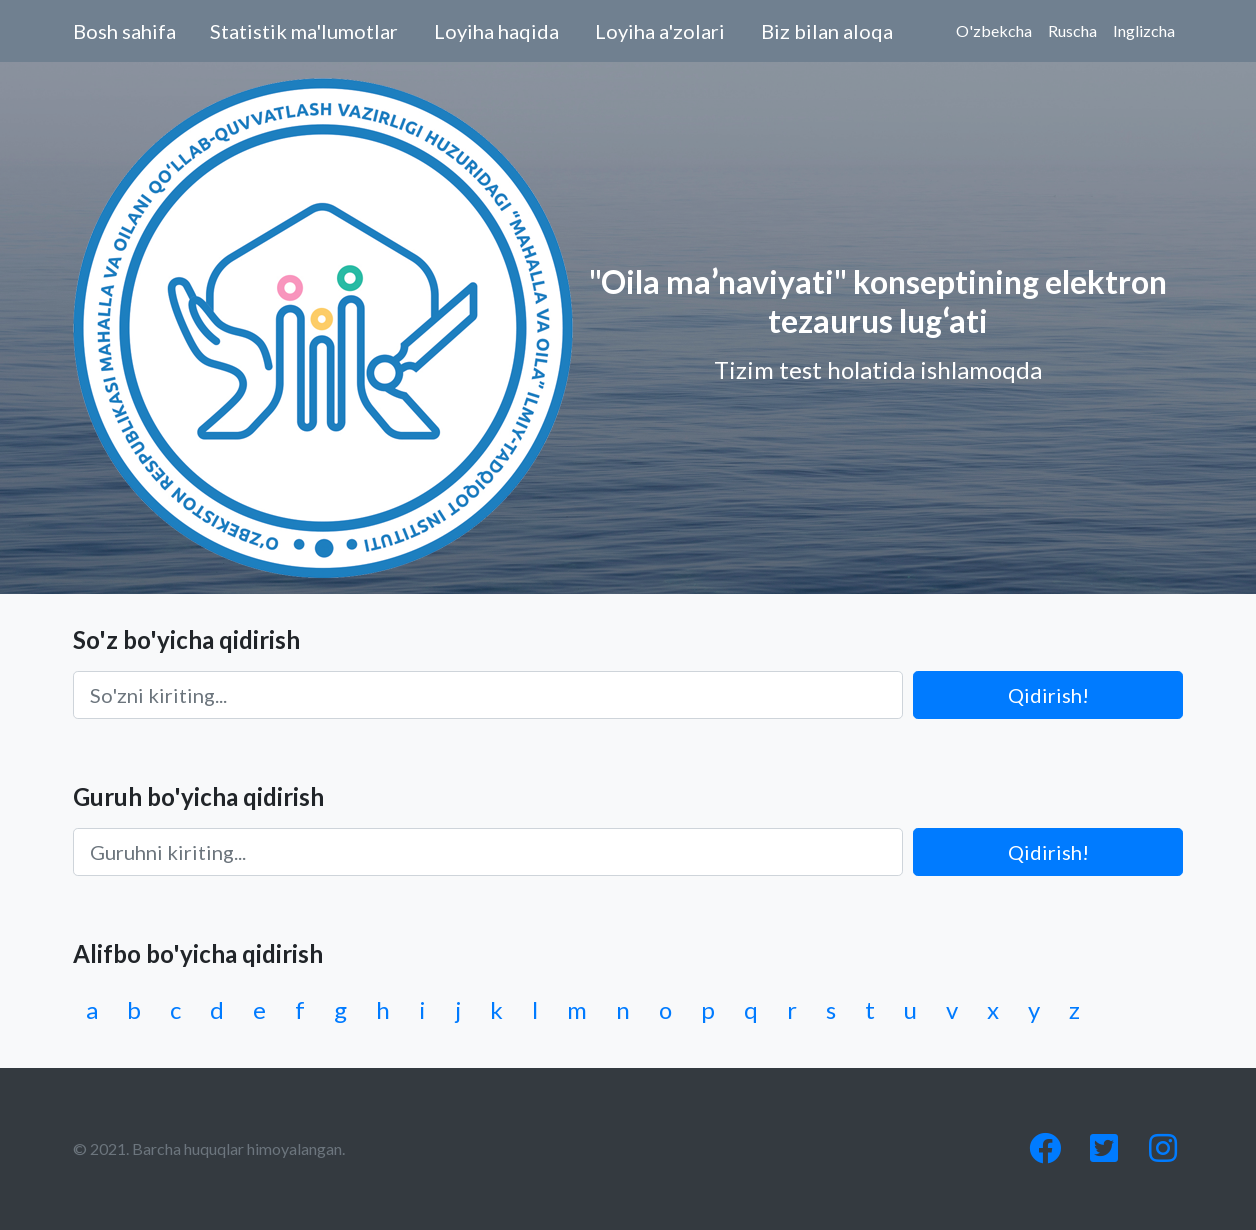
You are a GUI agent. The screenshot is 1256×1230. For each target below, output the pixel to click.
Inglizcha (1144, 30)
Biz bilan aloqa (827, 31)
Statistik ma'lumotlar (304, 31)
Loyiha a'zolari (660, 31)
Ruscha (1072, 30)
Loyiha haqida (496, 31)
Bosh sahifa (124, 31)
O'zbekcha (994, 30)
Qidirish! (1048, 695)
